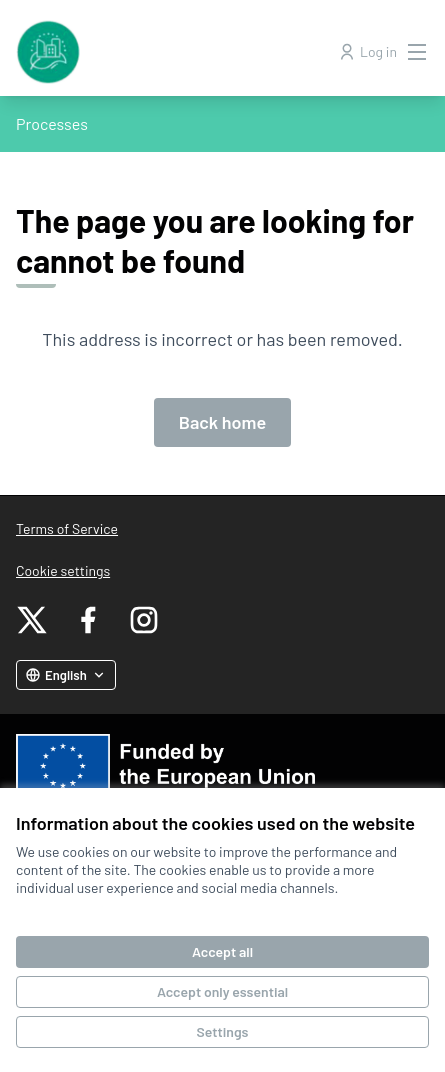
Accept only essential (222, 991)
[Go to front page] (169, 52)
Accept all (222, 951)
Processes (52, 123)
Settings (223, 1031)
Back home (222, 422)
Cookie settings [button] (63, 570)
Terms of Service (67, 528)
